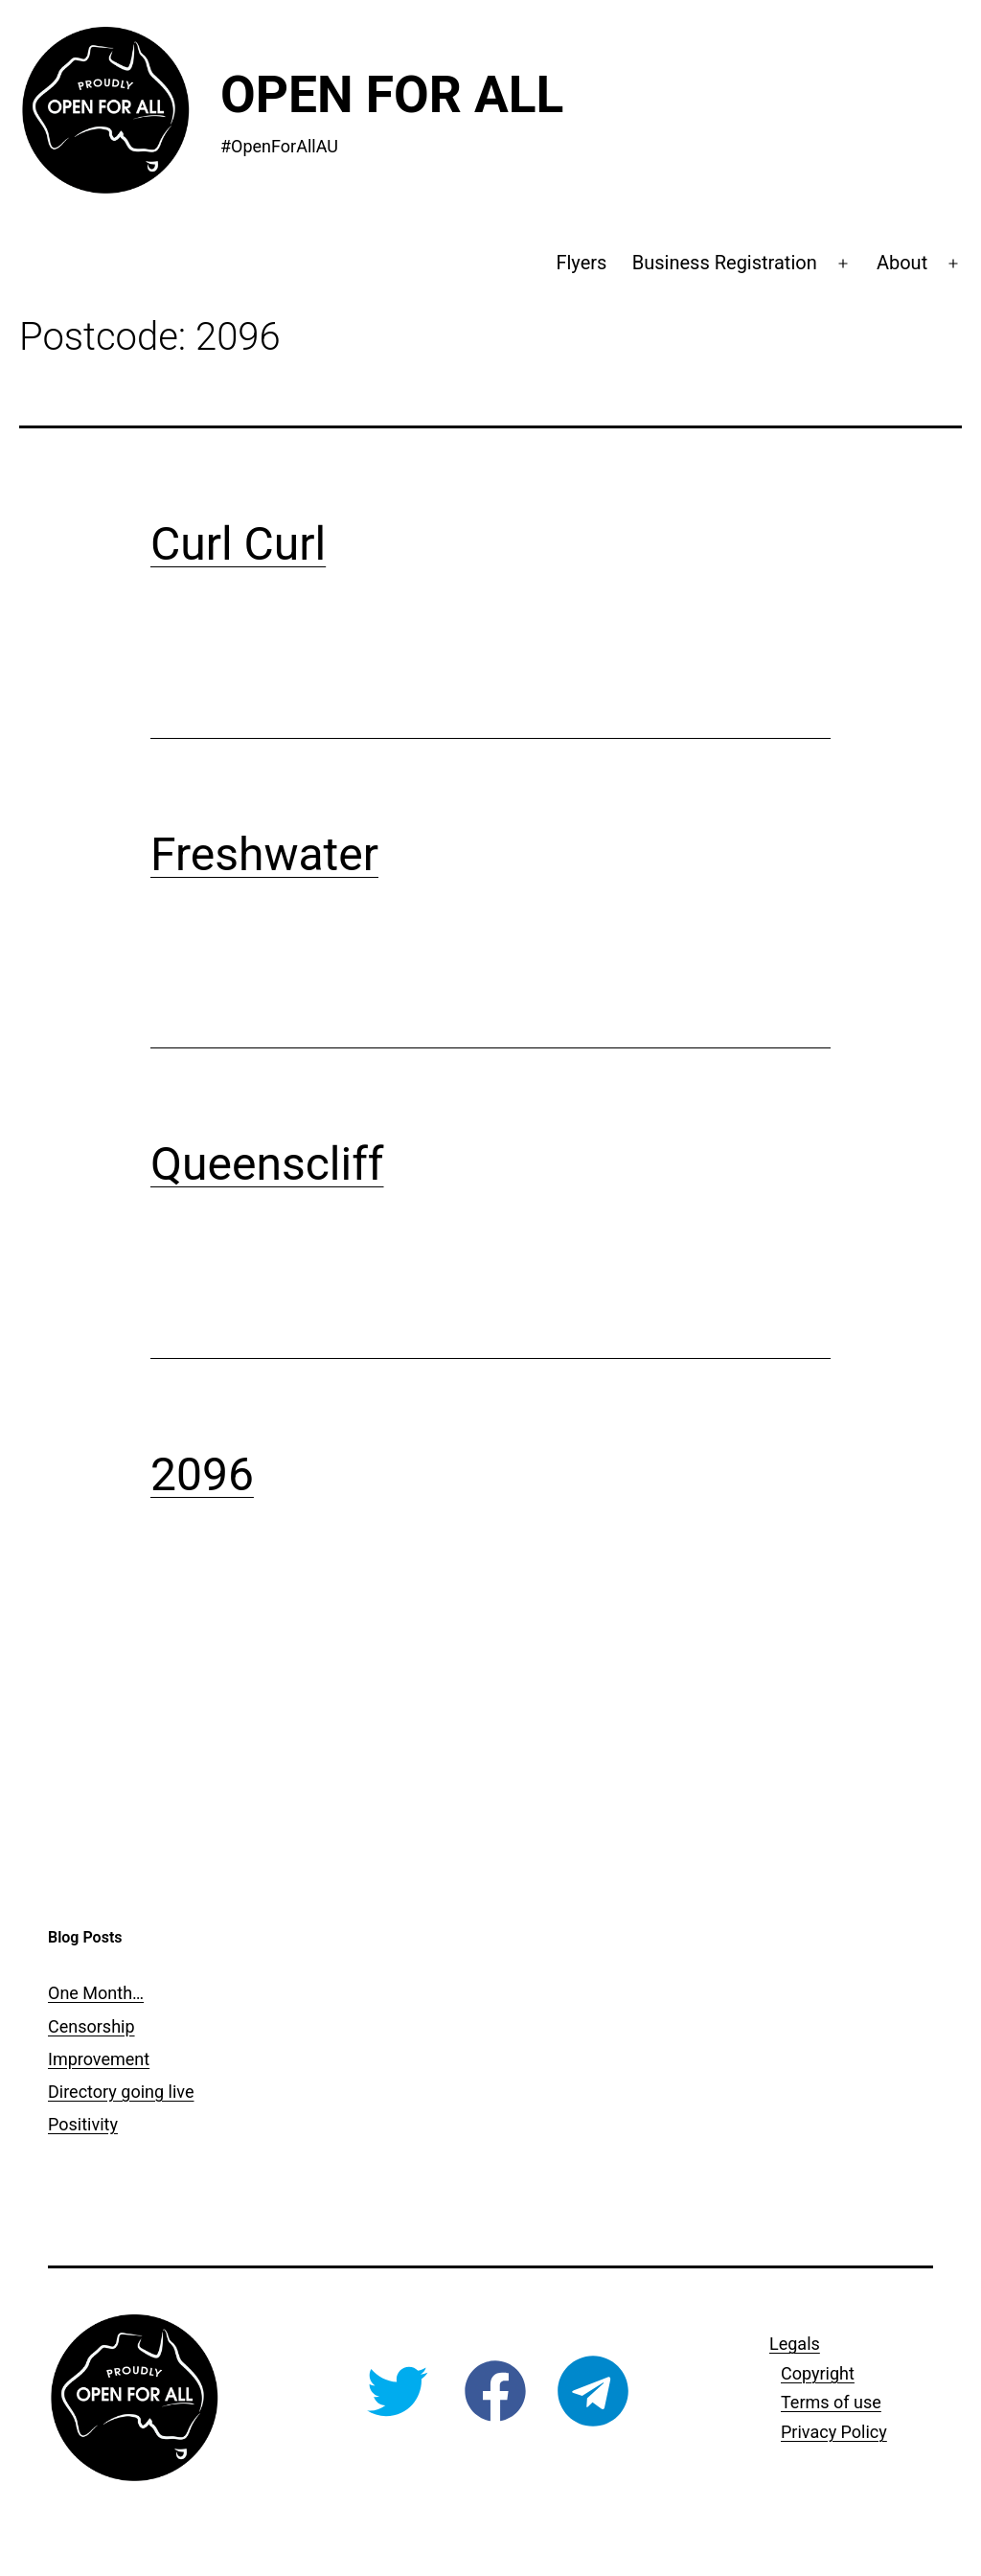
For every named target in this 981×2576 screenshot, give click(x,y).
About (902, 262)
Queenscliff (267, 1164)
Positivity (83, 2124)
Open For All (391, 95)
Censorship (91, 2026)
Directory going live (121, 2092)
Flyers (581, 262)
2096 (202, 1474)
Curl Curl (238, 544)
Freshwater (264, 854)
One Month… (96, 1993)
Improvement (98, 2059)
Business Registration (724, 262)
